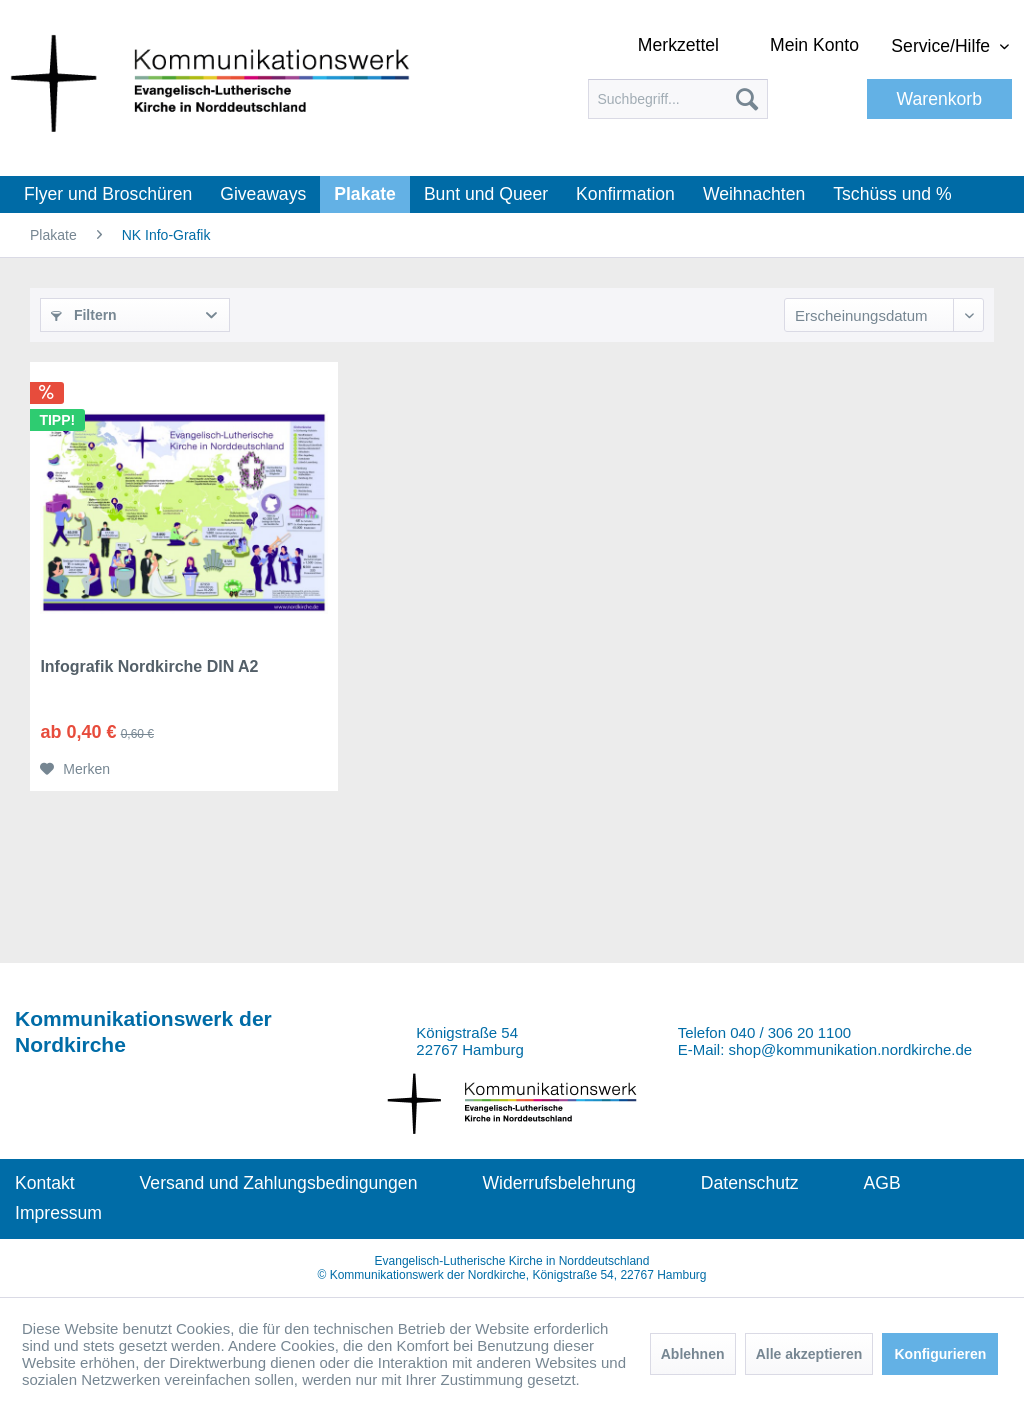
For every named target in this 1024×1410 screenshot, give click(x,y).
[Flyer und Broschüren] (108, 194)
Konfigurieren (940, 1354)
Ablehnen (693, 1354)
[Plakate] (365, 194)
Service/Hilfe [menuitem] (943, 46)
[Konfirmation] (625, 194)
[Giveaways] (263, 194)
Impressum (58, 1213)
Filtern (84, 315)
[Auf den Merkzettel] (75, 769)
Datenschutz (750, 1183)
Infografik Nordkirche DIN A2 (149, 666)
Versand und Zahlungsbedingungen (279, 1183)
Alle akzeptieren (809, 1354)
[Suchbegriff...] (678, 99)
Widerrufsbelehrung (559, 1183)
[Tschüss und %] (892, 194)
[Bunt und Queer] (486, 194)
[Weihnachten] (754, 194)
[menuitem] (678, 99)
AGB (882, 1183)
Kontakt (45, 1183)
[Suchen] (747, 99)
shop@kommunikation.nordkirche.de (851, 1049)
